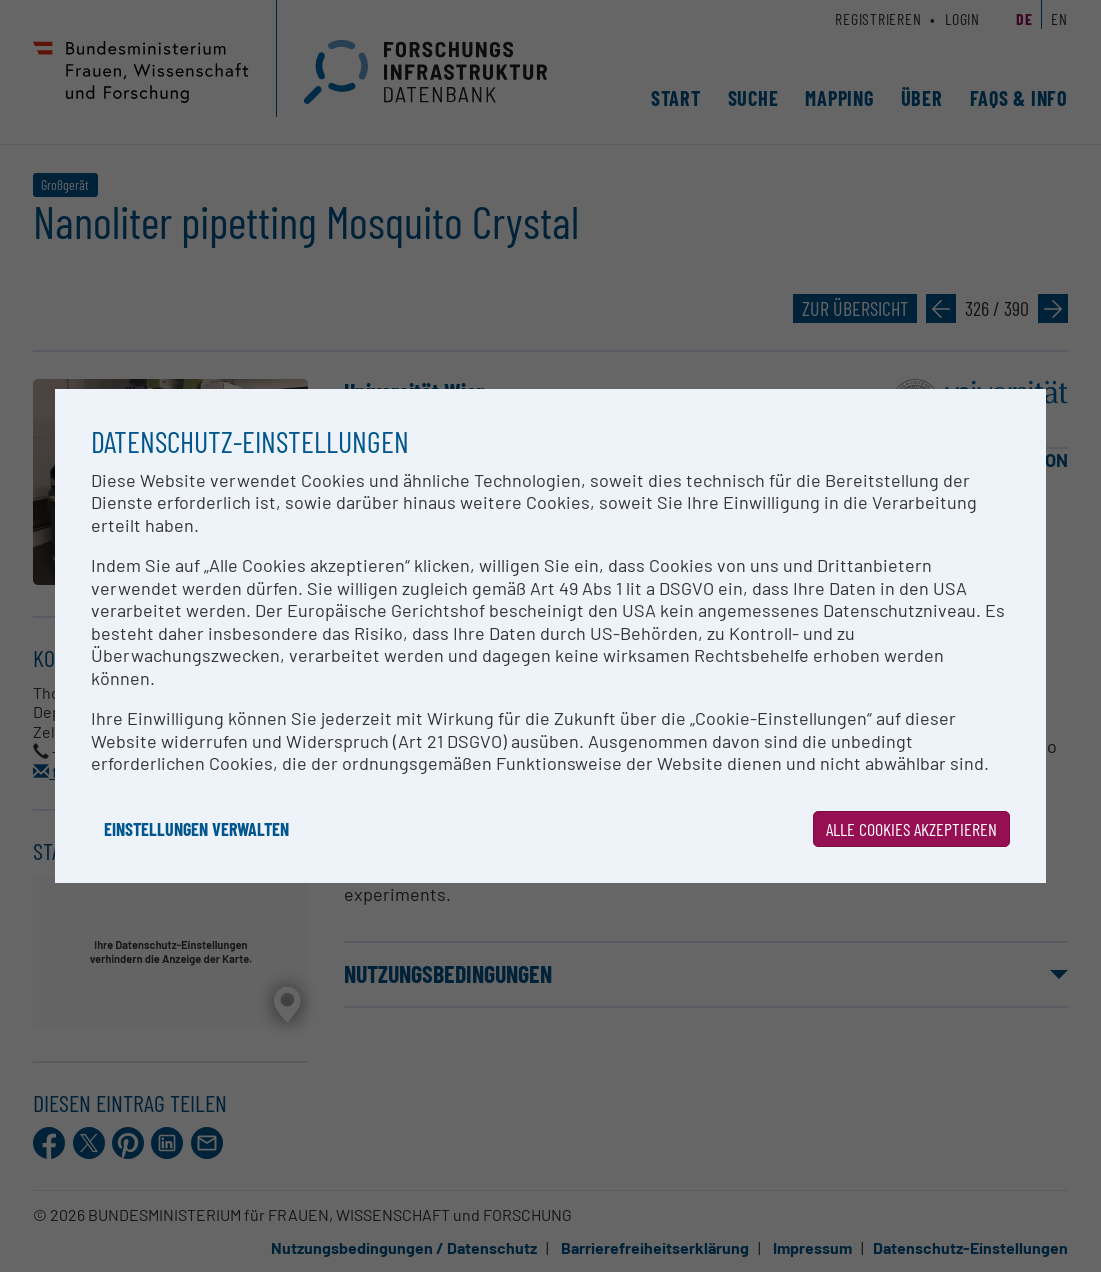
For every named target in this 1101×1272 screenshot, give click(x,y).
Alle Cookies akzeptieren (911, 829)
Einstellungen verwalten (196, 829)
